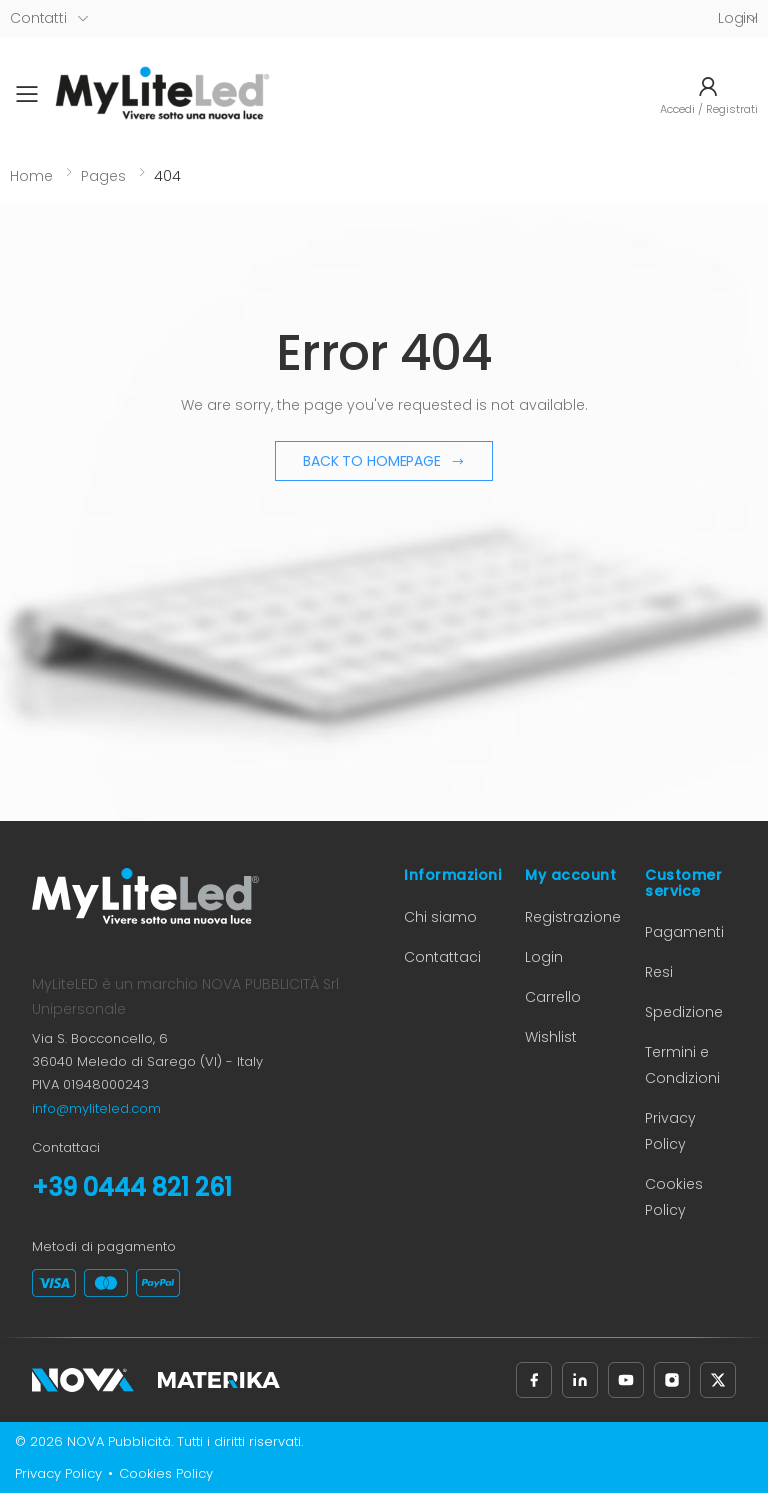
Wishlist (551, 1037)
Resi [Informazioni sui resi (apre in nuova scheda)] (659, 972)
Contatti (38, 18)
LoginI (738, 18)
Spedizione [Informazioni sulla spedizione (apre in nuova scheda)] (684, 1012)
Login (544, 957)
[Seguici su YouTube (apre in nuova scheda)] (626, 1380)
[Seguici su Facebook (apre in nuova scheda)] (534, 1380)
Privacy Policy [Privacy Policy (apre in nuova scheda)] (58, 1473)
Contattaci (442, 957)
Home (31, 176)
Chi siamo (440, 917)
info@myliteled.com (96, 1108)
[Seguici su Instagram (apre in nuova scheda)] (672, 1380)
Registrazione (573, 917)
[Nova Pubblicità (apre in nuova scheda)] (83, 1380)
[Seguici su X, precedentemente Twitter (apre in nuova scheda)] (718, 1380)
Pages (103, 176)
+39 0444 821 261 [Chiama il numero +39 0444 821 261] (132, 1187)
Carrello (553, 997)
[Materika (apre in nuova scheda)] (219, 1380)
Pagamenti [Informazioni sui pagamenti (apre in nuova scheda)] (684, 932)
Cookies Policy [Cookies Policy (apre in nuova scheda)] (166, 1473)
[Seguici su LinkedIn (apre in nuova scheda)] (580, 1380)
